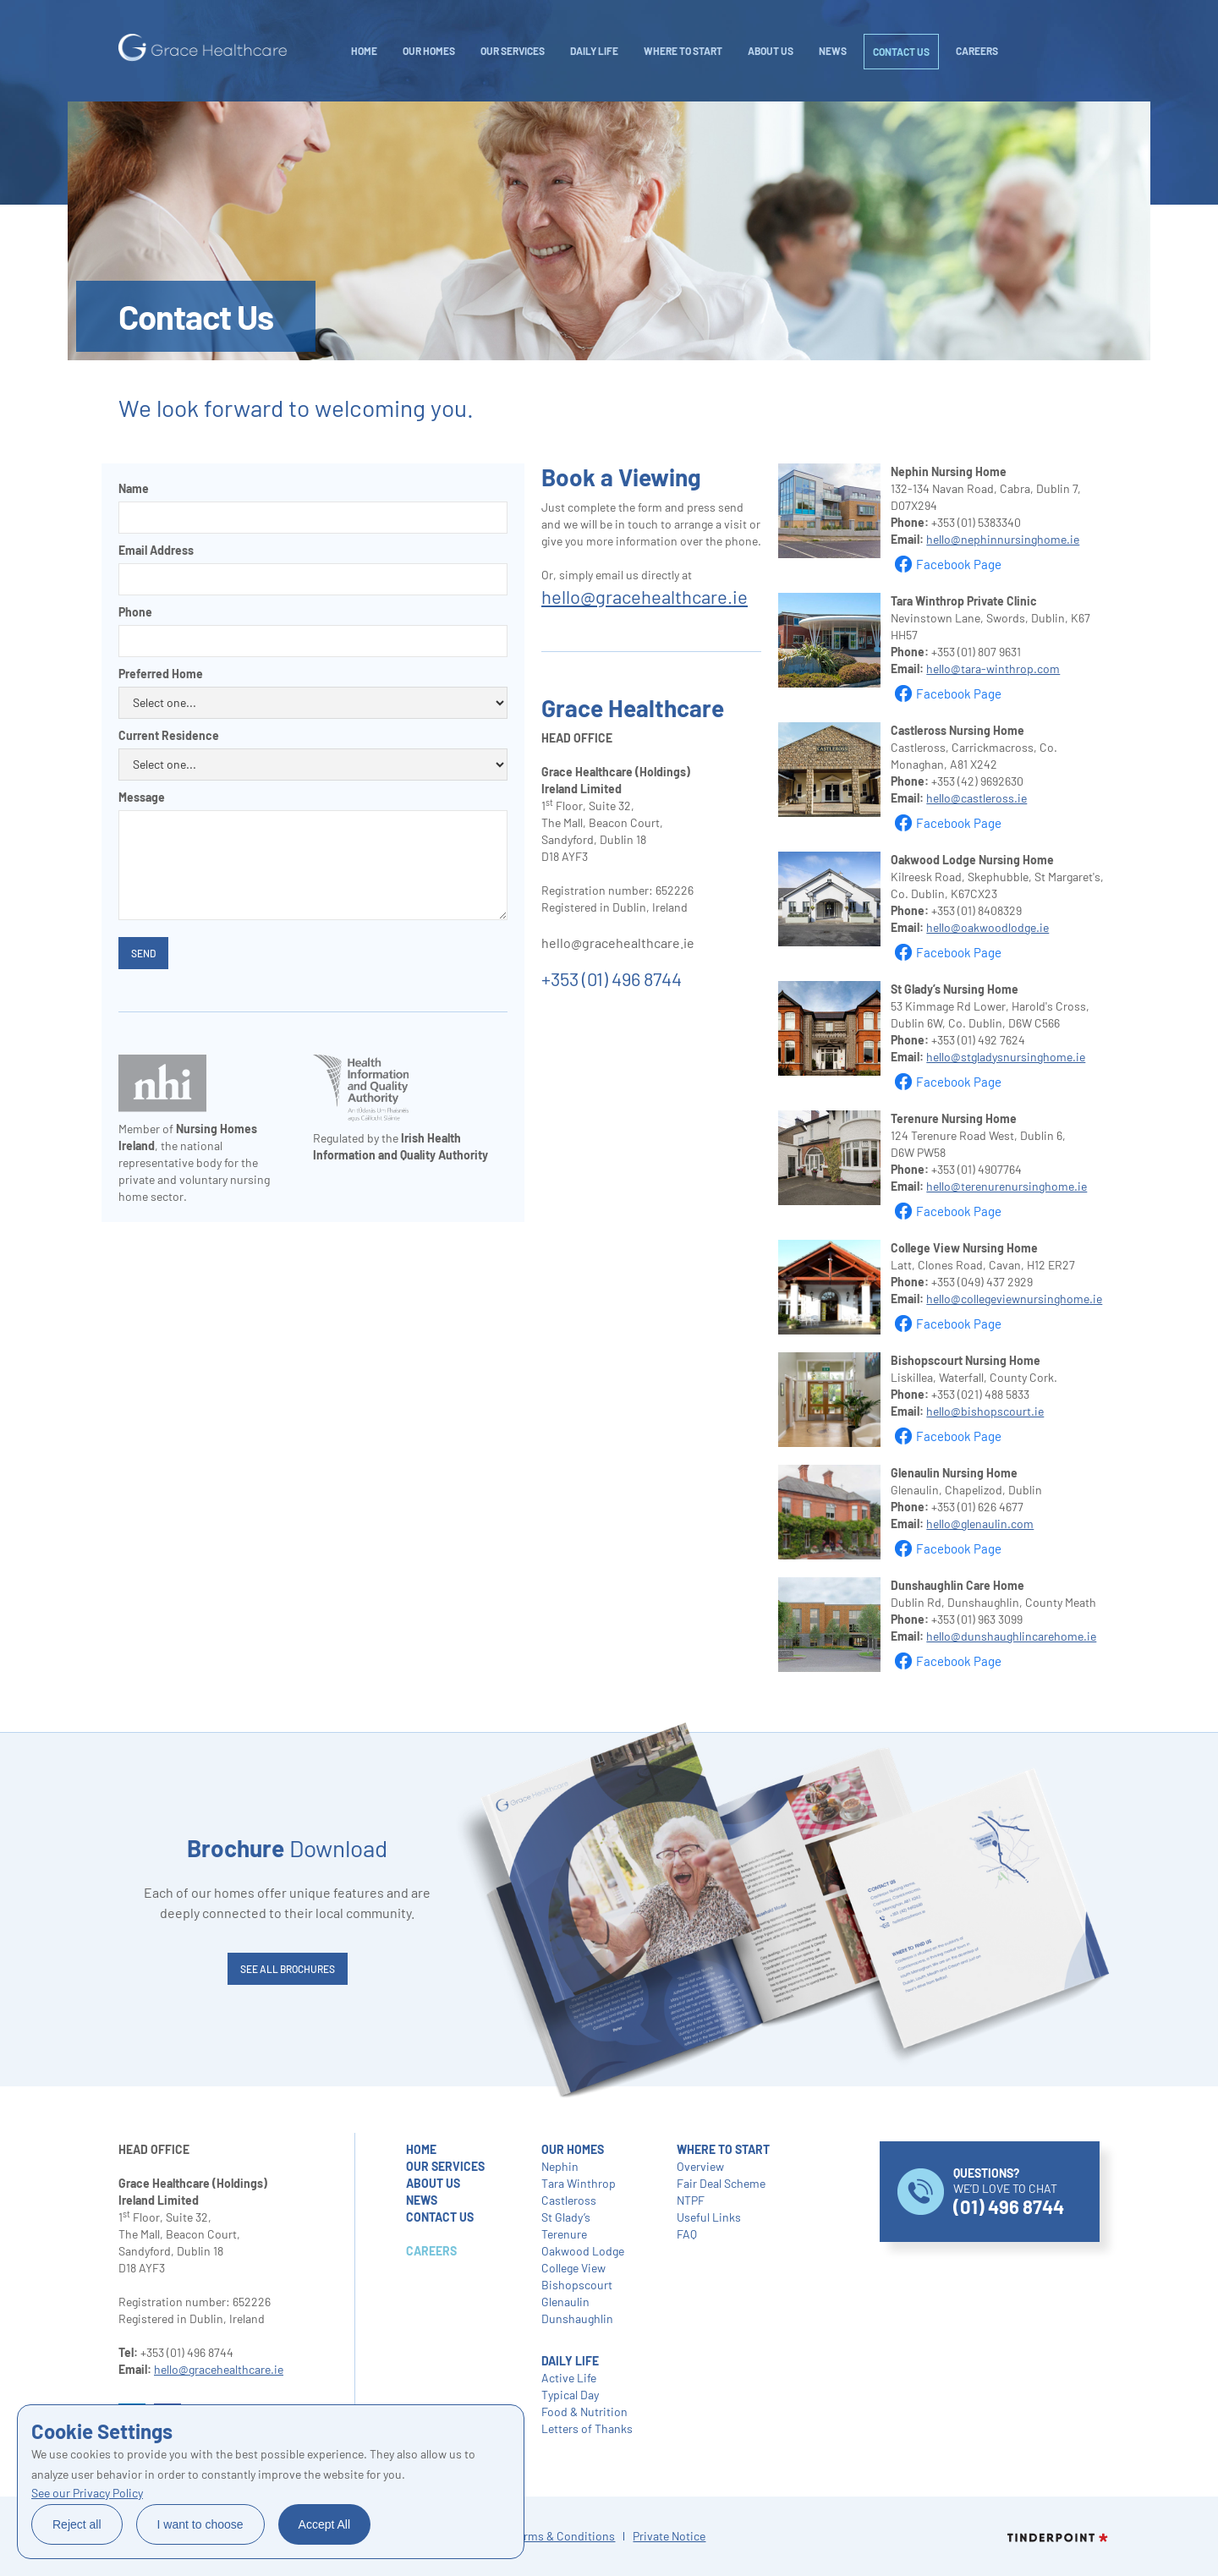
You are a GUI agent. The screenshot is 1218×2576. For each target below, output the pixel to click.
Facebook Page (958, 564)
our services (445, 2166)
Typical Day (570, 2394)
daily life (594, 51)
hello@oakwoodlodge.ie (987, 927)
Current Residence (168, 735)
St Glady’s (565, 2217)
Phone (135, 612)
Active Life (568, 2377)
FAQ (687, 2234)
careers (977, 51)
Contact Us (901, 52)
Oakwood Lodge (582, 2251)
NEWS (833, 51)
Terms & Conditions (563, 2536)
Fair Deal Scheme (721, 2183)
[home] (203, 48)
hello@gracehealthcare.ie (644, 596)
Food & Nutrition (584, 2411)
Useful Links (709, 2217)
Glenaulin (565, 2301)
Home (364, 51)
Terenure (564, 2234)
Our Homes (429, 51)
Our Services (512, 51)
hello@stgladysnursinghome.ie (1005, 1057)
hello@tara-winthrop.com (993, 668)
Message (141, 797)
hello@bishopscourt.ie (985, 1411)
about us (433, 2183)
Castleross (568, 2200)
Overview (700, 2166)
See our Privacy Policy (87, 2493)
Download (287, 1847)
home (421, 2149)
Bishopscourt (576, 2284)
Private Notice (669, 2536)
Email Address (156, 550)
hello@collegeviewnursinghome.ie (1014, 1298)
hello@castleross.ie (976, 798)
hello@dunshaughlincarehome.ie (1011, 1636)
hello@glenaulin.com (980, 1523)
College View (573, 2268)
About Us (770, 51)
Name (133, 488)
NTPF (691, 2200)
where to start (723, 2149)
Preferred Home (160, 673)
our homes (572, 2149)
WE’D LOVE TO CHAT (1008, 2191)
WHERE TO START (683, 51)
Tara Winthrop (578, 2183)
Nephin (560, 2166)
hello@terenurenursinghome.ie (1006, 1186)
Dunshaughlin (577, 2318)
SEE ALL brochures (287, 1969)
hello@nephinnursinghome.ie (1002, 539)
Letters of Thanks (587, 2428)
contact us (440, 2217)
